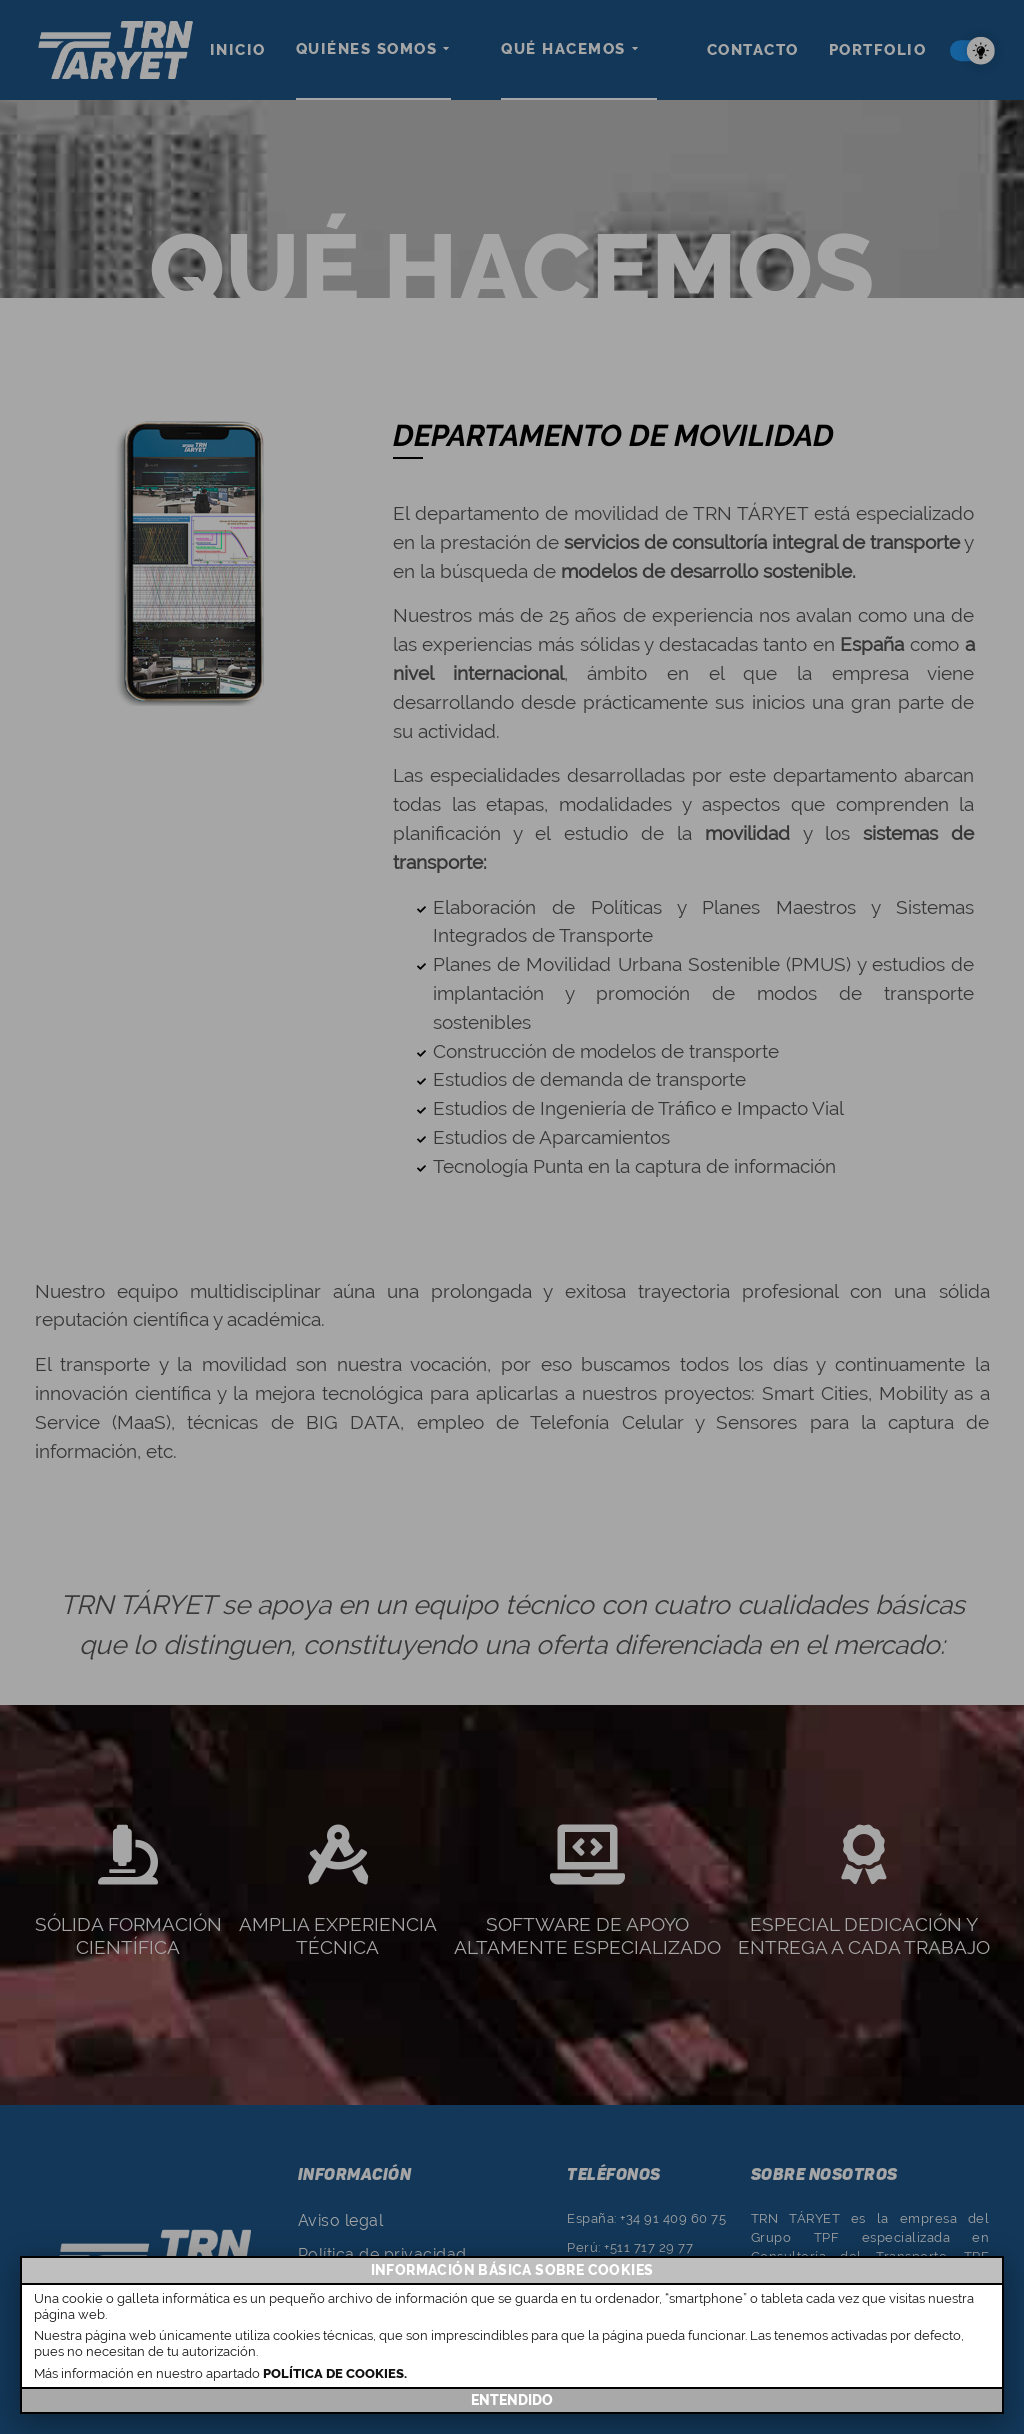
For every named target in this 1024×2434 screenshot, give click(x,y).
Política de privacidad (382, 2254)
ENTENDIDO (512, 2400)
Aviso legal (341, 2220)
